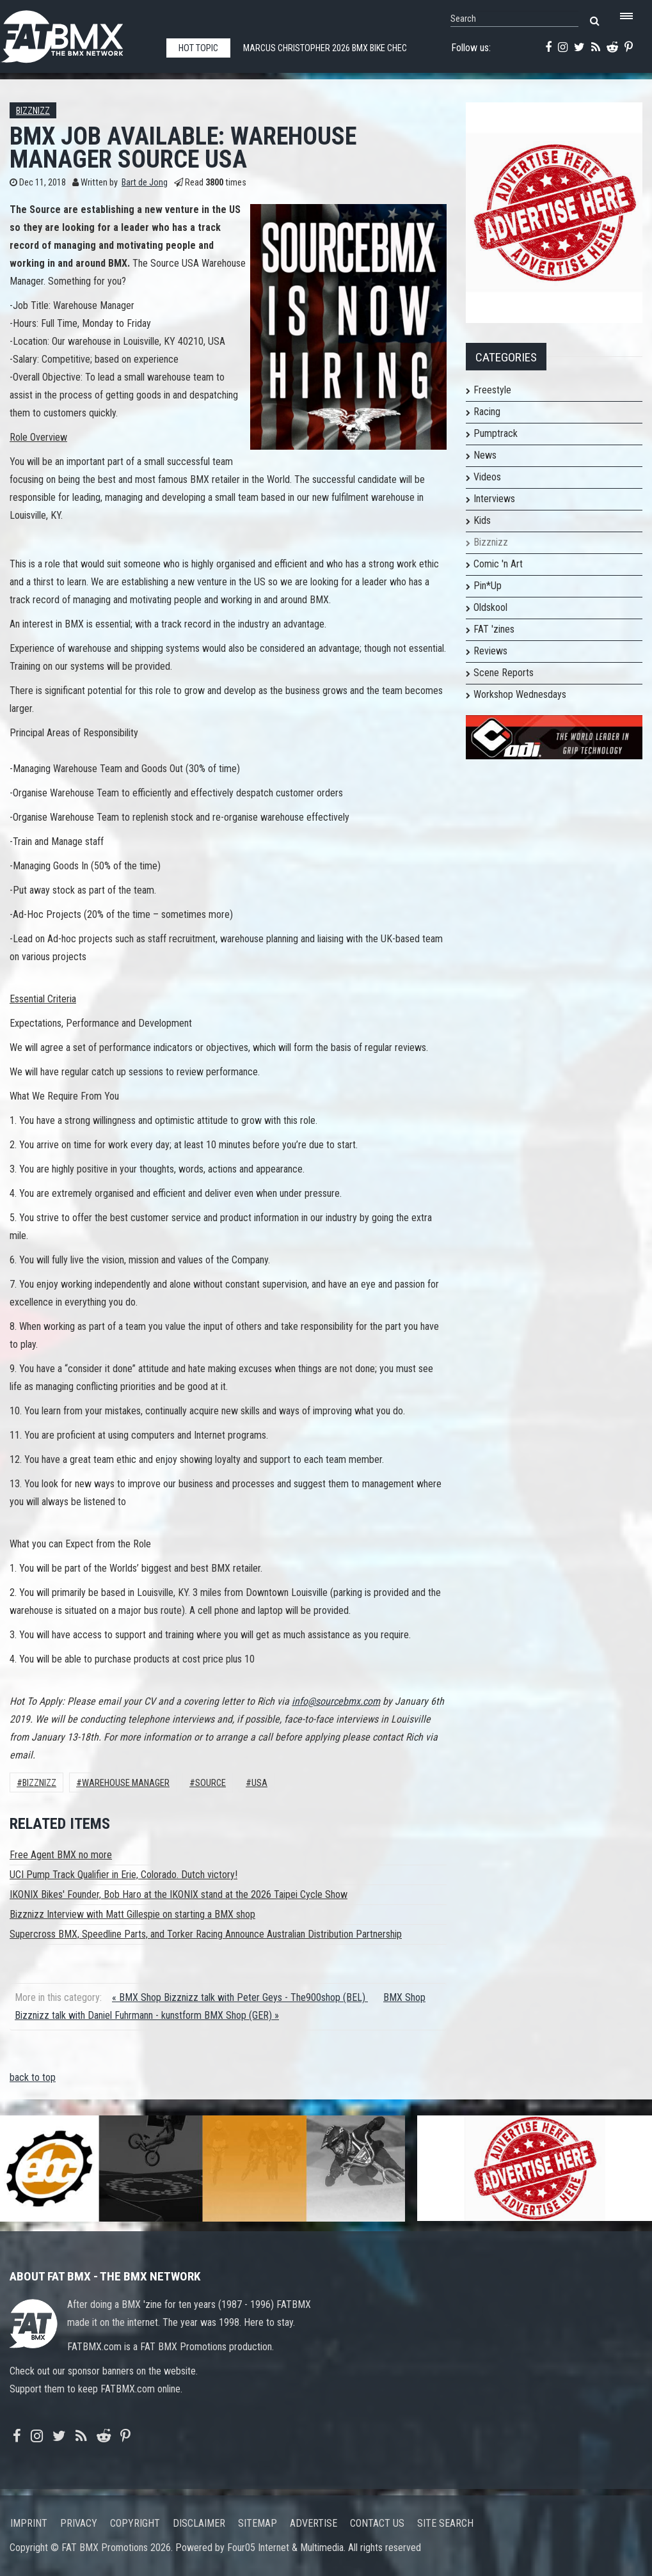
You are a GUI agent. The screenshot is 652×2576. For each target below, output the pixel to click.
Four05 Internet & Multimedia (285, 2547)
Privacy (78, 2523)
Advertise (313, 2523)
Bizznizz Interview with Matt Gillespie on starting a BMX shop (132, 1914)
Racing (486, 412)
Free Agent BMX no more (61, 1855)
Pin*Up (487, 586)
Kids (482, 520)
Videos (487, 477)
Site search (445, 2523)
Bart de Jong (145, 182)
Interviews (494, 499)
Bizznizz (33, 111)
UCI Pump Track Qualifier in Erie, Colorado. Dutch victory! (123, 1875)
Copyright (135, 2523)
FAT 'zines (493, 629)
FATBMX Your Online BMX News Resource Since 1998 (77, 33)
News (485, 455)
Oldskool (490, 607)
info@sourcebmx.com (336, 1701)
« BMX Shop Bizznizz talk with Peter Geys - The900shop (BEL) (240, 1997)
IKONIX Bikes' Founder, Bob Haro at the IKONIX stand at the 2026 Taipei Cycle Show (178, 1894)
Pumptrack (495, 433)
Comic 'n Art (498, 564)
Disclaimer (199, 2523)
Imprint (28, 2523)
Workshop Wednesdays (519, 694)
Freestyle (492, 390)
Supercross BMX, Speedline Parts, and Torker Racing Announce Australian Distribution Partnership (206, 1934)
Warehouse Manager (126, 1783)
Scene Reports (503, 673)
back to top (33, 2077)
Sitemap (257, 2523)
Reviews (490, 651)
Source (210, 1783)
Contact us (377, 2523)
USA (259, 1783)
